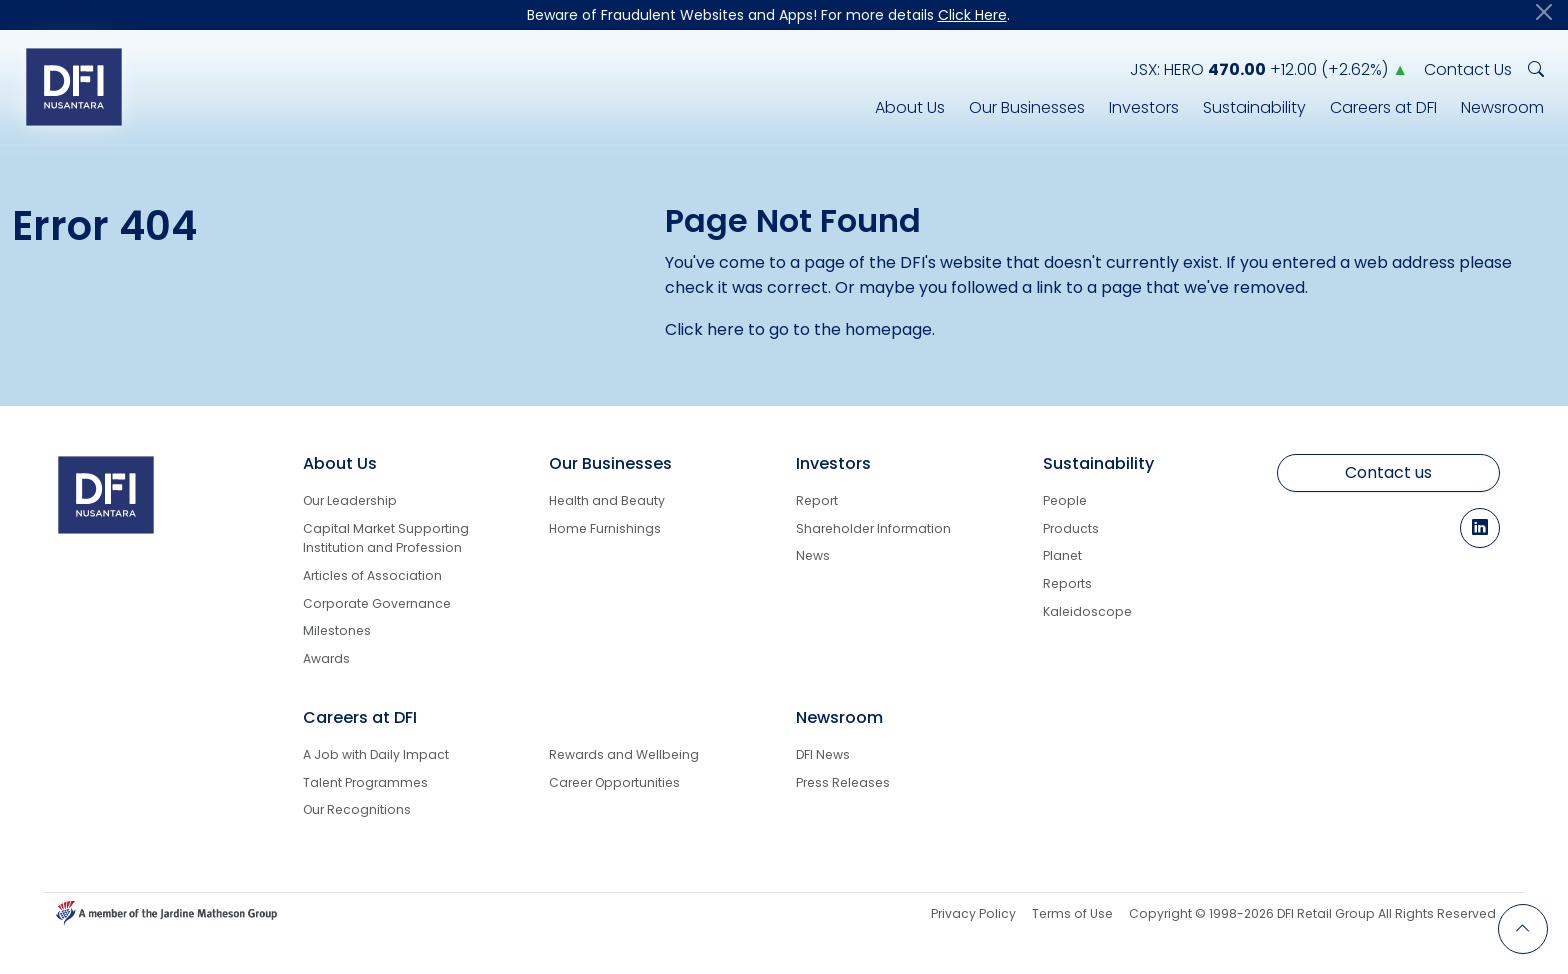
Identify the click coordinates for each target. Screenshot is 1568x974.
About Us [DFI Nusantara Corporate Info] (910, 107)
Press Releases (843, 782)
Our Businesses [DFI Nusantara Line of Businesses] (1027, 107)
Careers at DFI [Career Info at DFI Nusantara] (1383, 107)
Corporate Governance (377, 603)
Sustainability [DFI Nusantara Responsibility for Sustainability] (1254, 107)
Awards (326, 658)
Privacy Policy (973, 913)
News (813, 555)
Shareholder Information (873, 528)
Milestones (337, 630)
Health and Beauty (607, 500)
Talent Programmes (365, 782)
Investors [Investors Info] (1144, 107)
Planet (1062, 555)
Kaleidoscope (1087, 611)
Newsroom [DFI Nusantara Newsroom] (1502, 107)
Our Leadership (350, 500)
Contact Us (1468, 69)
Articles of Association (372, 575)
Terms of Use (1072, 913)
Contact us (1388, 472)
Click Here (972, 15)
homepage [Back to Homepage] (888, 329)
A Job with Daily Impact (376, 754)
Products (1071, 528)
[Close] (1544, 12)
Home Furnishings (605, 528)
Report (817, 500)
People (1065, 500)
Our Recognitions (357, 809)
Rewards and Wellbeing (624, 754)
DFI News (823, 754)
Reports (1067, 583)
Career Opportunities (614, 782)
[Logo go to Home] (74, 86)
